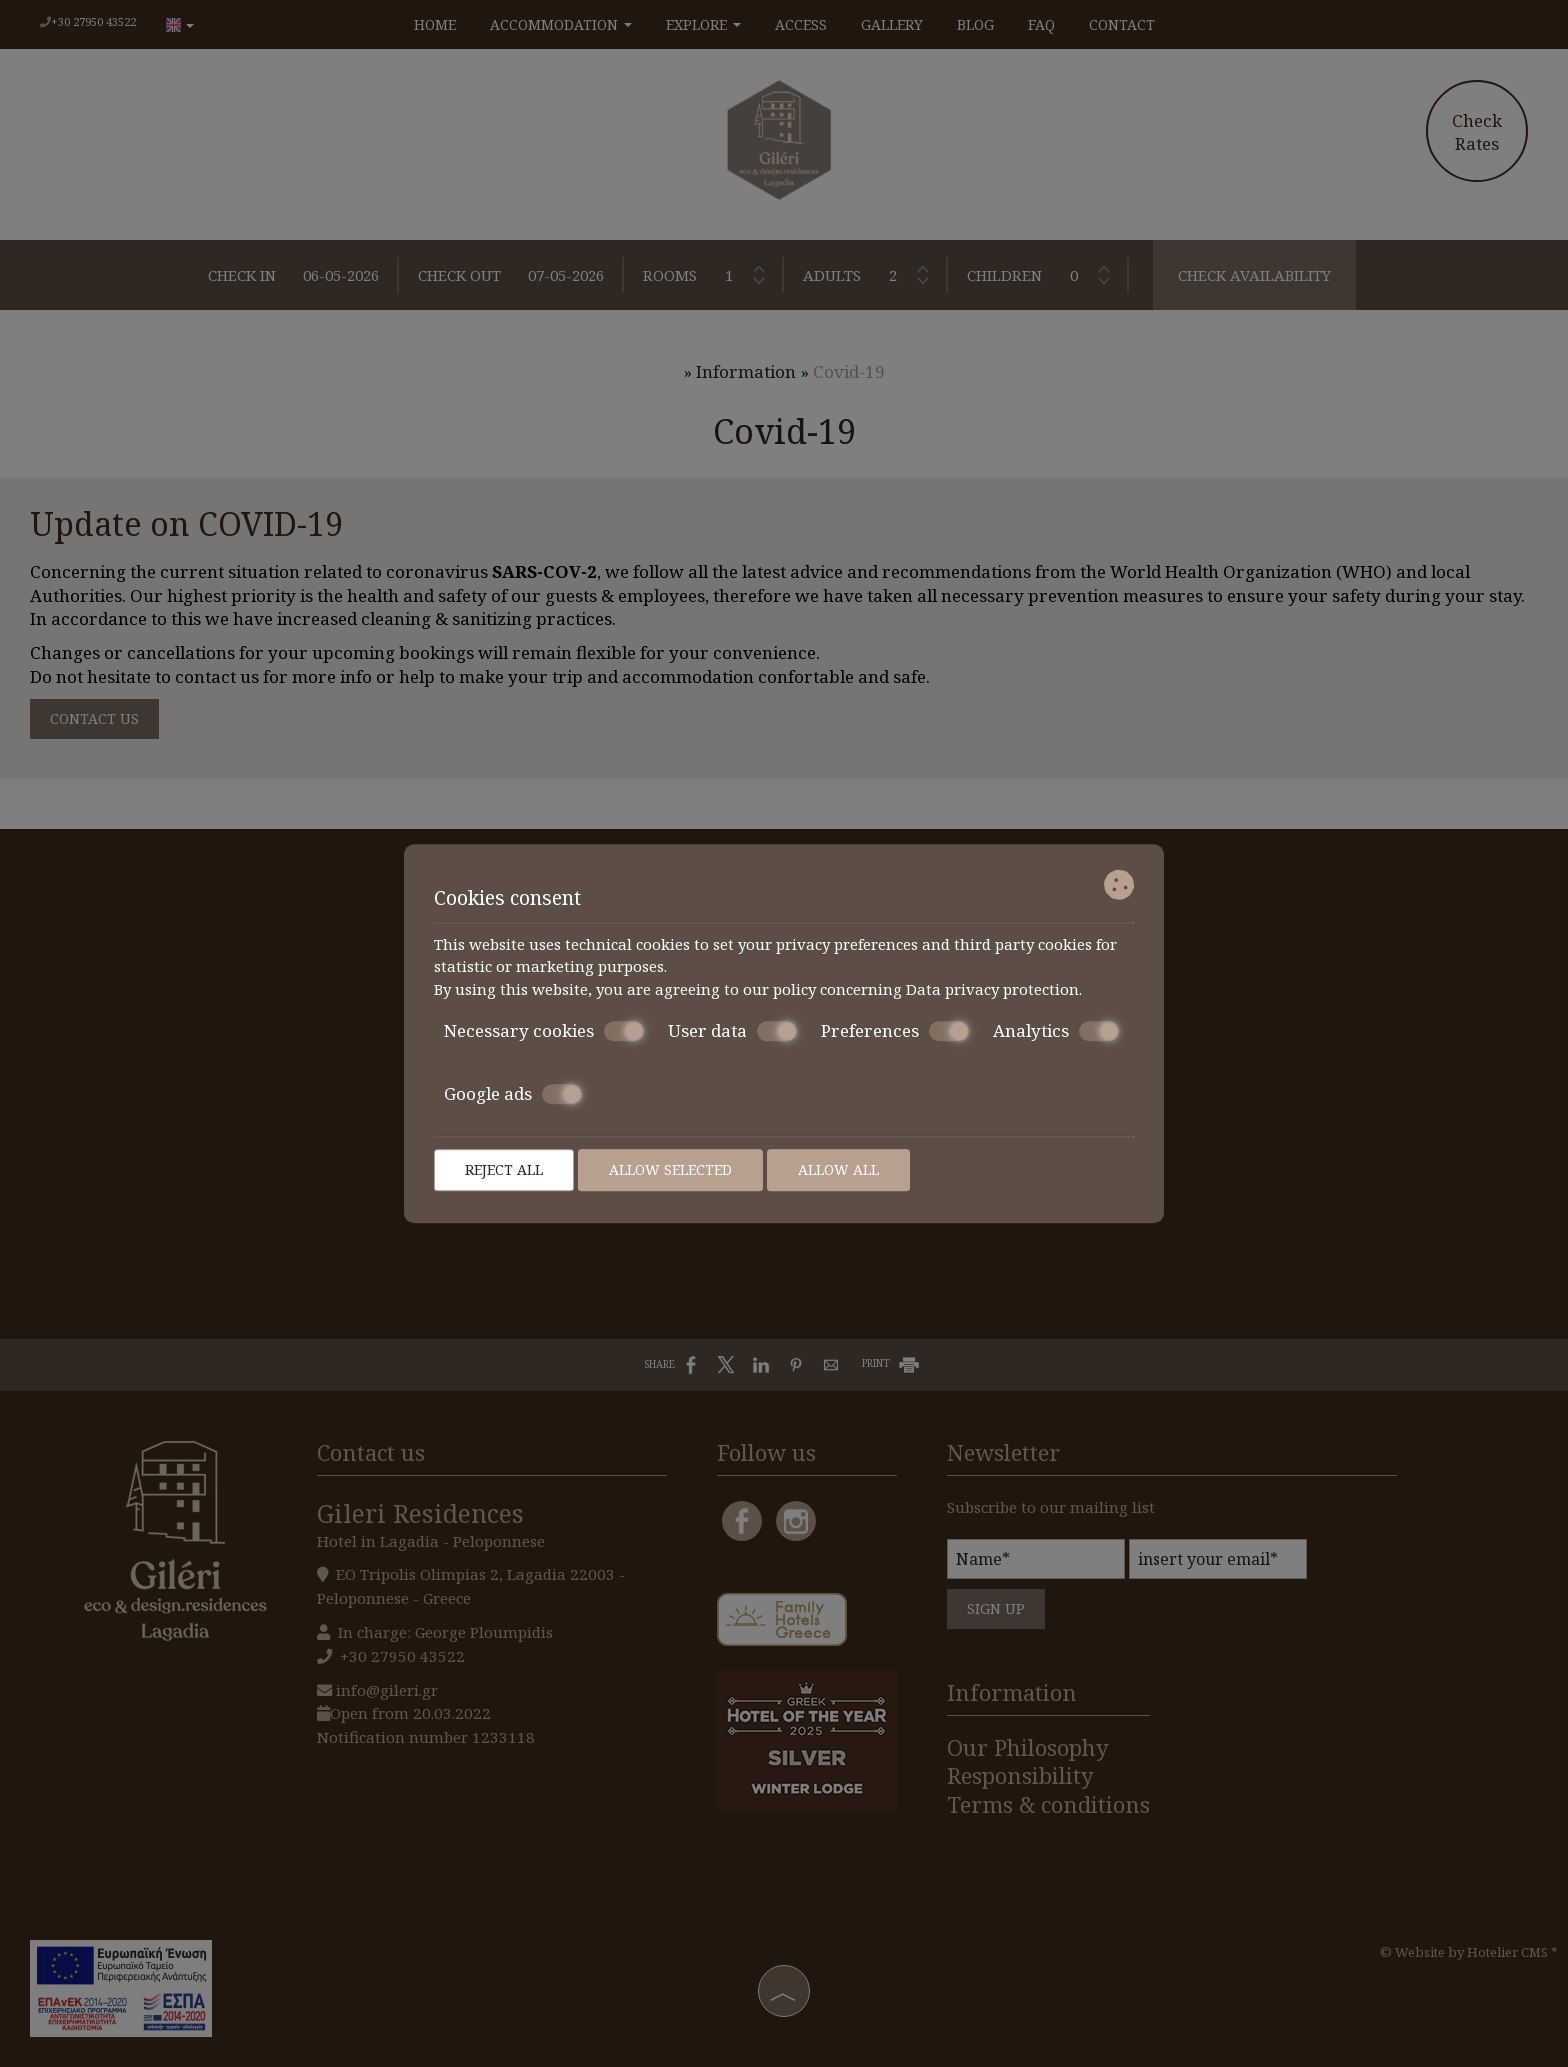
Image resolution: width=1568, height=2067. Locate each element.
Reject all (504, 1169)
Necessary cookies (544, 1031)
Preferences (895, 1031)
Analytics (1056, 1031)
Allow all (838, 1169)
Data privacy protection (992, 989)
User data (732, 1031)
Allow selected (670, 1169)
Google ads (513, 1094)
